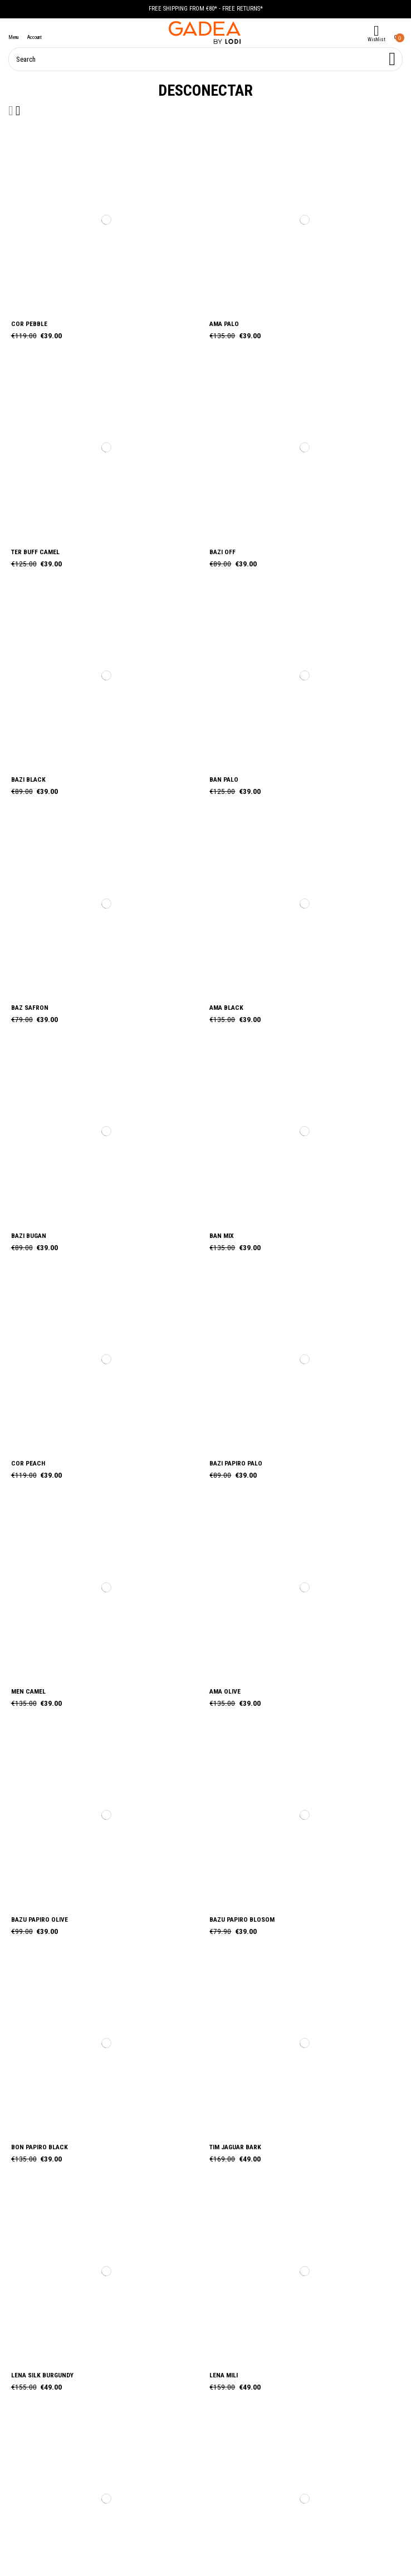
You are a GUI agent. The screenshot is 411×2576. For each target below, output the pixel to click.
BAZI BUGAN (28, 1236)
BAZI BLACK (28, 779)
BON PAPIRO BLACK (39, 2147)
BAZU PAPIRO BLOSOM (242, 1919)
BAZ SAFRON (29, 1007)
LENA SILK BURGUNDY (42, 2375)
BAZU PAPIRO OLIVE (39, 1919)
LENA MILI (223, 2375)
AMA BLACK (226, 1007)
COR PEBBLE (29, 324)
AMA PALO (224, 324)
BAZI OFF (222, 552)
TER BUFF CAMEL (35, 552)
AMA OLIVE (225, 1691)
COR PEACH (28, 1463)
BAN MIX (221, 1236)
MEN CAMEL (28, 1691)
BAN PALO (223, 779)
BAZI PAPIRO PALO (235, 1463)
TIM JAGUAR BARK (235, 2147)
